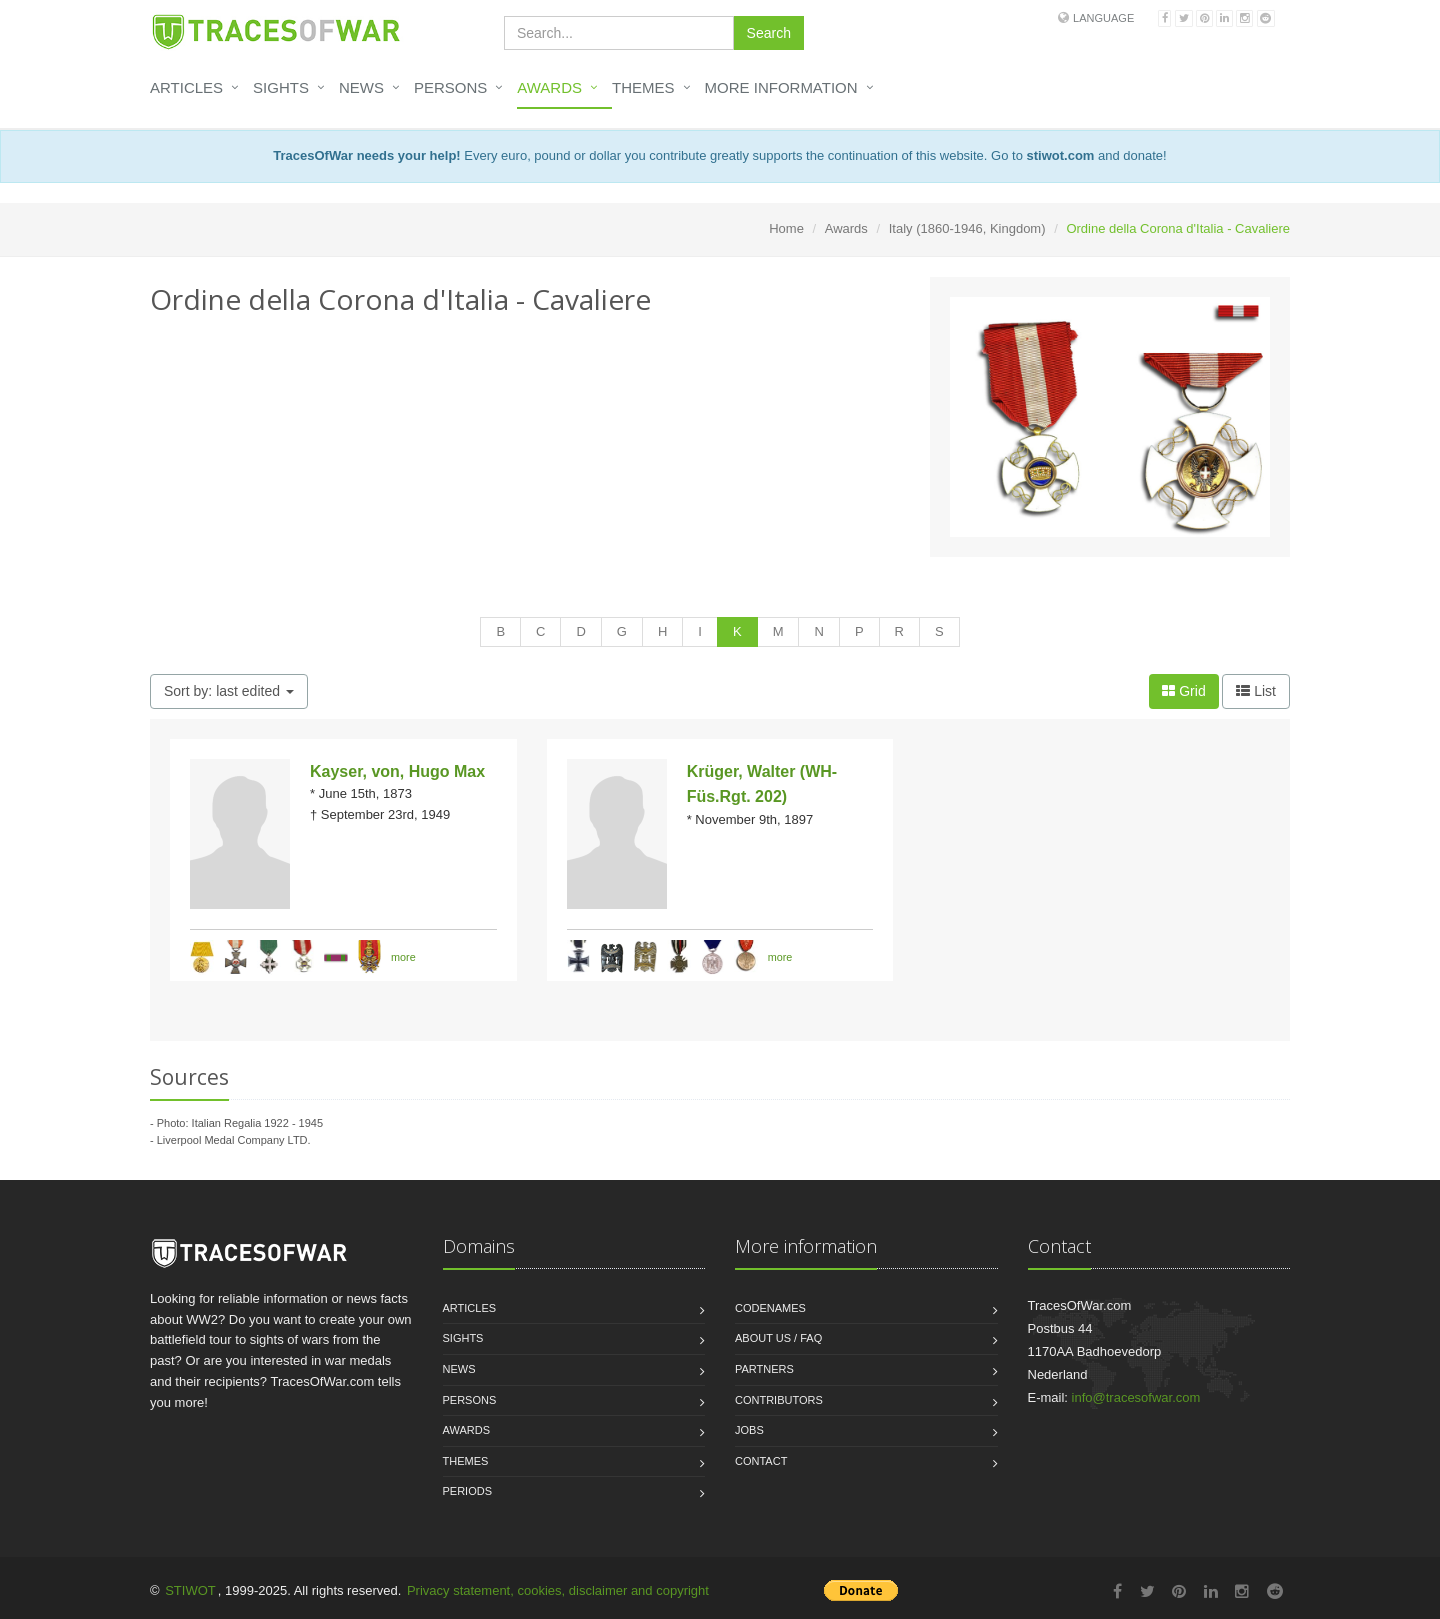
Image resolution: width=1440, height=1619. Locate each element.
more (403, 956)
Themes (643, 87)
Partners (764, 1369)
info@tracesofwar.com (1136, 1397)
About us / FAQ (778, 1338)
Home (786, 228)
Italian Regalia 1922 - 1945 (257, 1123)
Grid (1183, 691)
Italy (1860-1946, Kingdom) (967, 228)
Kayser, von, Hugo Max (397, 771)
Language (1103, 18)
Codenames (770, 1308)
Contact (761, 1461)
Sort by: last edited (229, 691)
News (361, 87)
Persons (450, 87)
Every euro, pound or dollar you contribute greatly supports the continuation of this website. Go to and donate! (719, 155)
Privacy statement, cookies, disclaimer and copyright (558, 1590)
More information (781, 87)
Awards (549, 87)
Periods (468, 1491)
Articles (186, 87)
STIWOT (190, 1590)
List (1256, 691)
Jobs (749, 1430)
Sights (281, 87)
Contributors (779, 1400)
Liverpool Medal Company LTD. (234, 1140)
